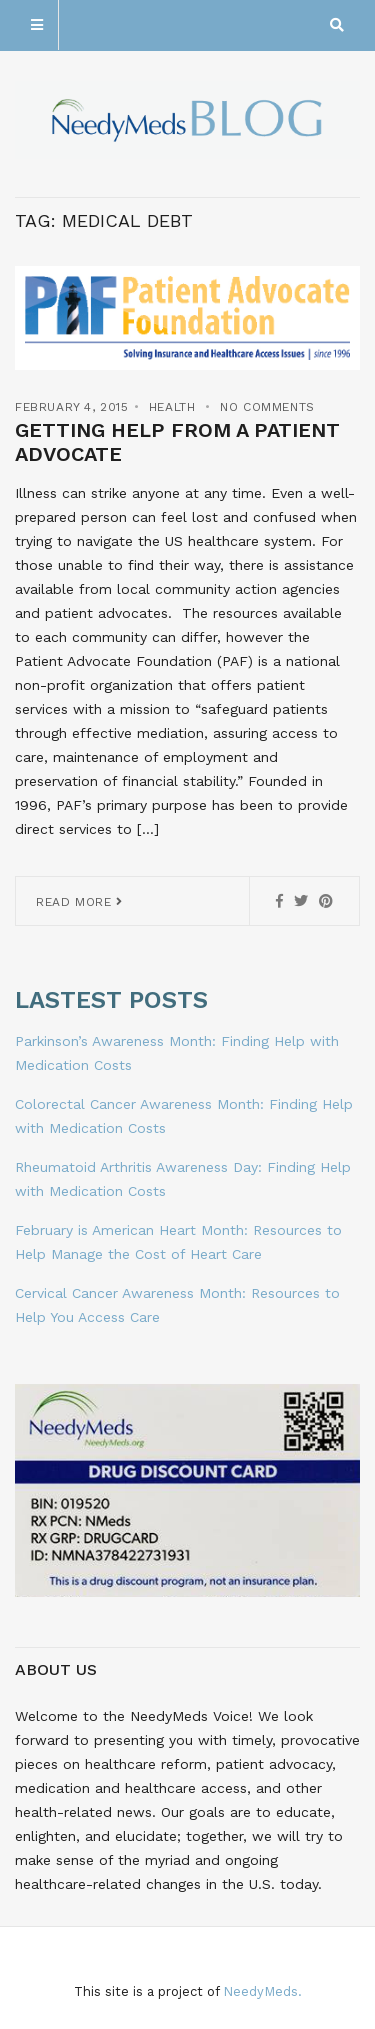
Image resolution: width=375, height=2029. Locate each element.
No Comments (267, 407)
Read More (79, 902)
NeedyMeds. (262, 1991)
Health (172, 407)
